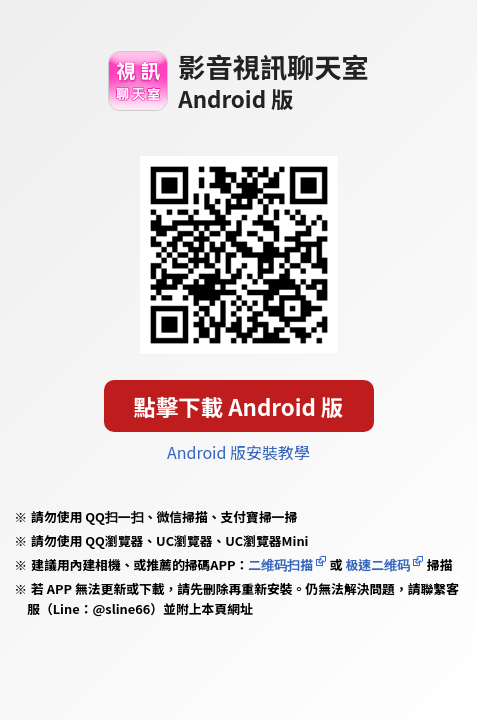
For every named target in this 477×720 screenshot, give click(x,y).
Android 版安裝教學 (238, 452)
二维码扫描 (280, 564)
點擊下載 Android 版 (239, 406)
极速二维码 (378, 564)
